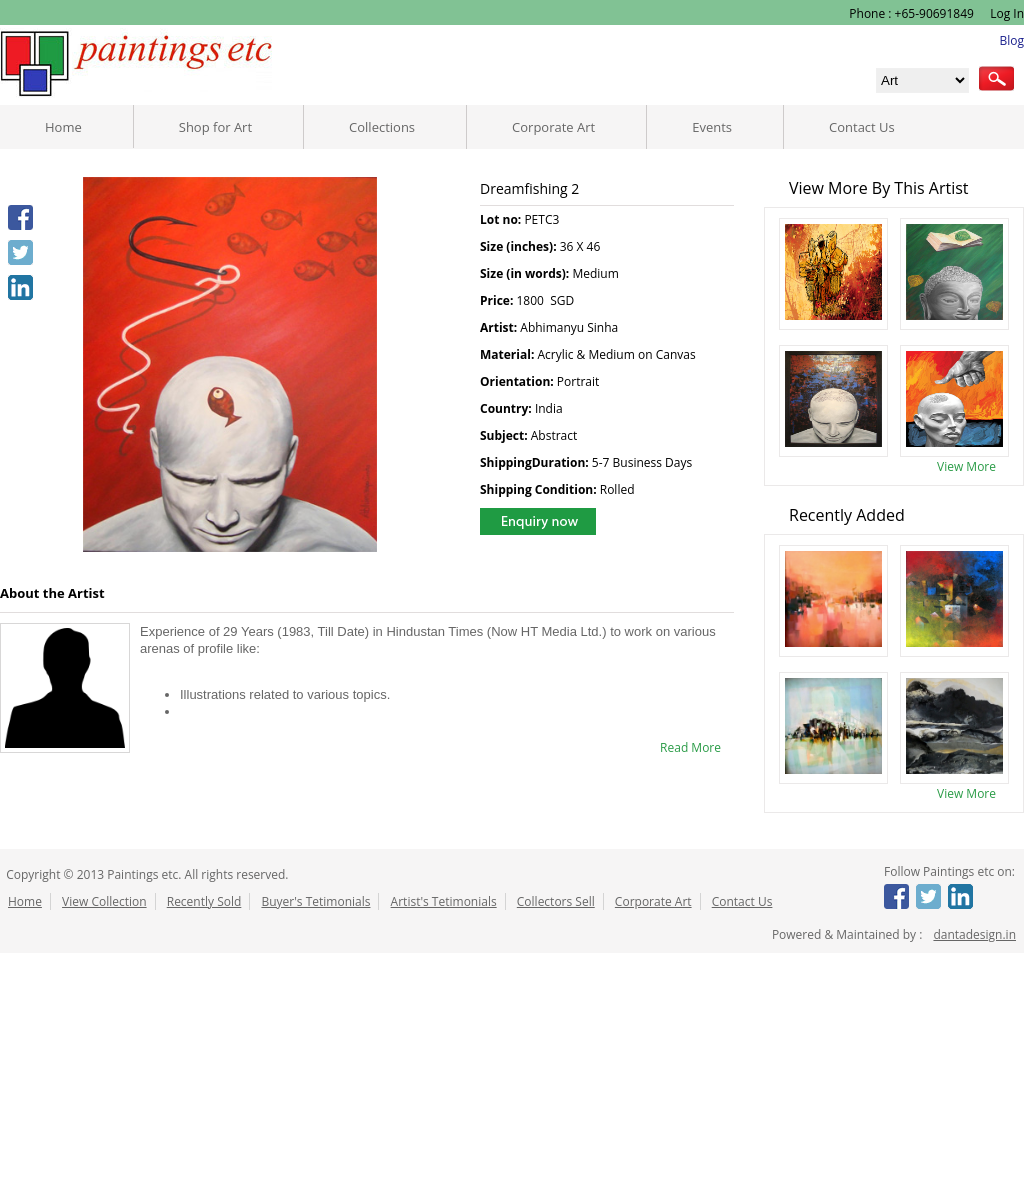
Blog (1011, 40)
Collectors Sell (556, 901)
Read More (690, 747)
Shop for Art (215, 127)
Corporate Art (553, 127)
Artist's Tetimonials (444, 901)
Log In (1005, 13)
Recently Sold (204, 901)
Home (63, 127)
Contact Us (862, 127)
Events (712, 127)
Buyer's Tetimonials (315, 901)
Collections (382, 127)
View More (966, 466)
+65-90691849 (934, 13)
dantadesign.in (974, 934)
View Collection (104, 901)
